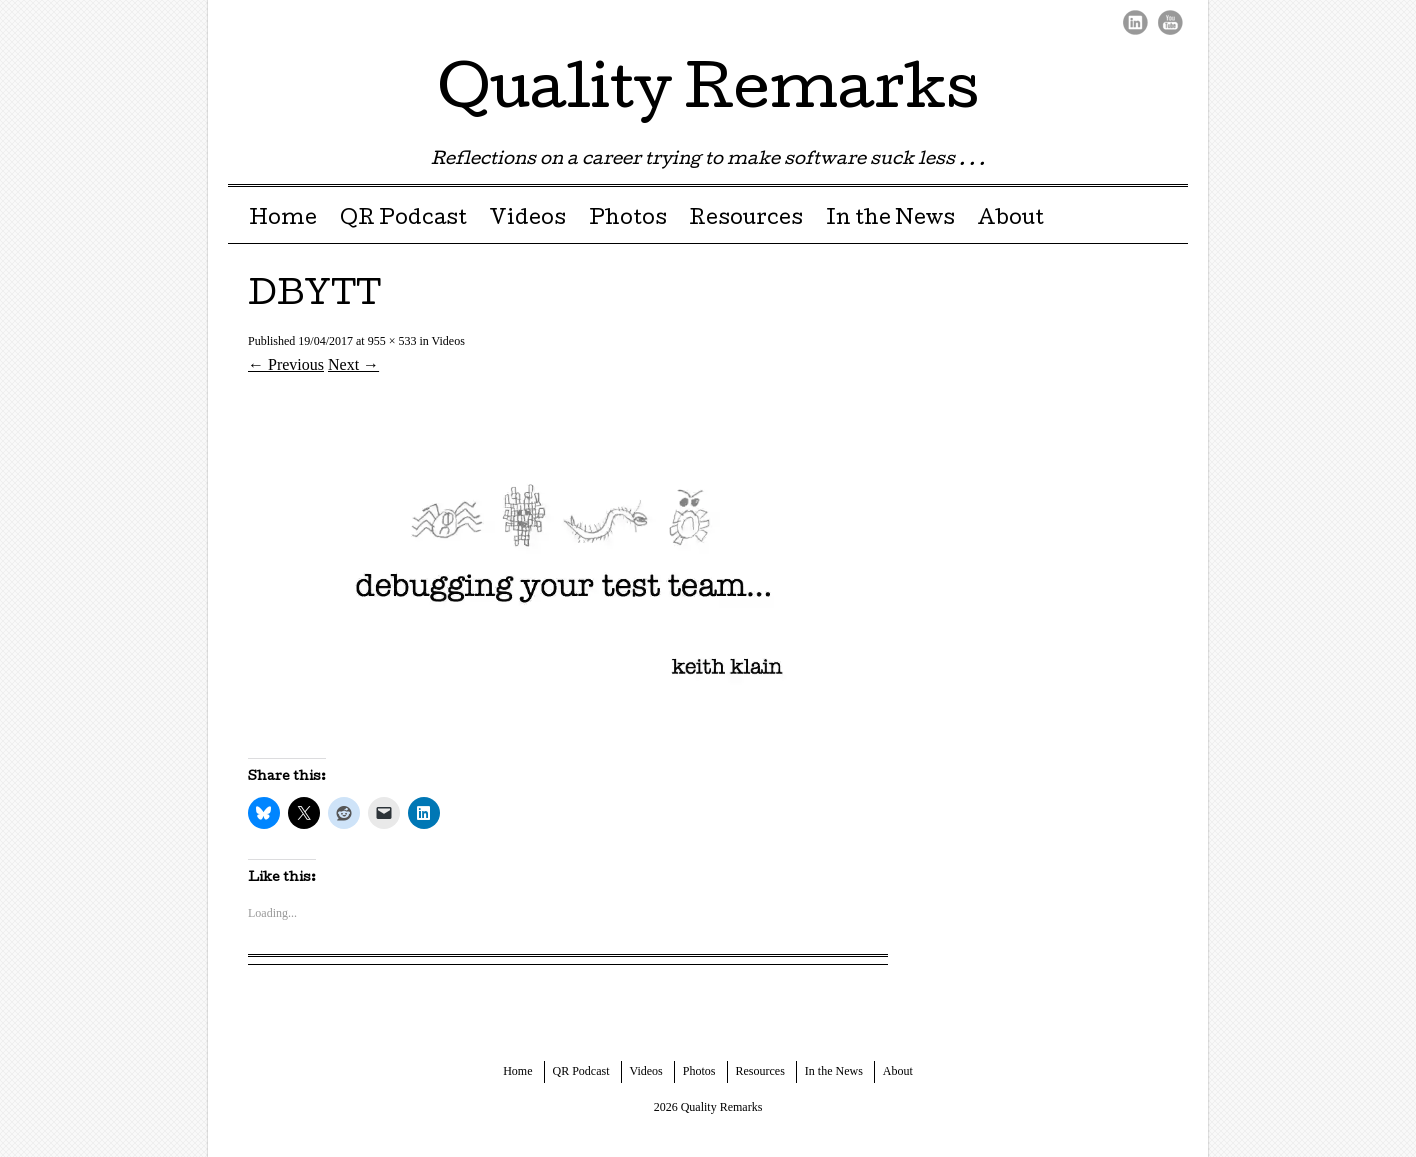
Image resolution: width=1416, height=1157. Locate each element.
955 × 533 (392, 341)
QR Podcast (403, 220)
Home (283, 220)
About (1010, 220)
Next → (353, 364)
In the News (890, 220)
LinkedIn (1135, 22)
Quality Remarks (708, 94)
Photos (628, 220)
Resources (746, 220)
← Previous (286, 364)
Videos (527, 220)
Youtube (1170, 22)
